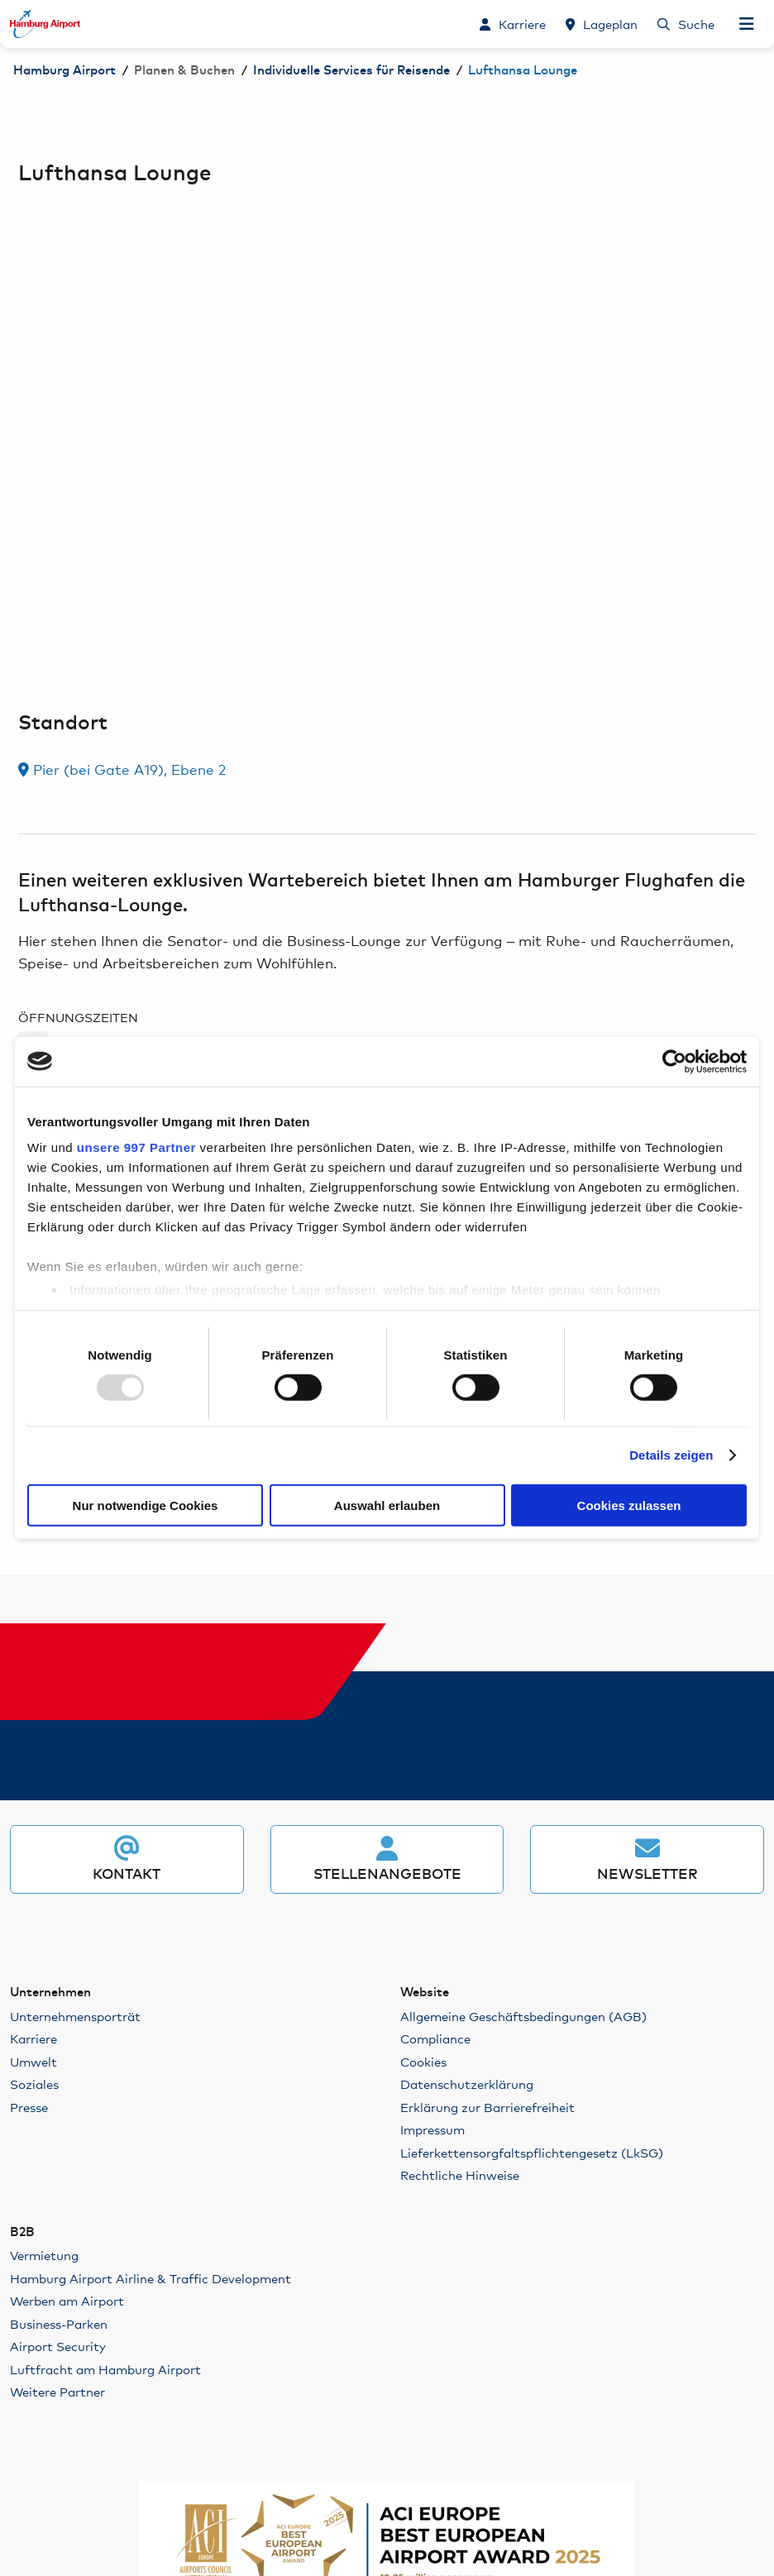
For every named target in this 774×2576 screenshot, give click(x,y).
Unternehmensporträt (75, 2016)
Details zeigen (671, 1455)
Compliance (435, 2038)
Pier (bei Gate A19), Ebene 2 (122, 768)
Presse (29, 2107)
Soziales (34, 2083)
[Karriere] (513, 24)
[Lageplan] (601, 24)
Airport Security (58, 2346)
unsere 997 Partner (136, 1147)
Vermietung (44, 2255)
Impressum (432, 2129)
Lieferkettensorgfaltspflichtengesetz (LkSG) (531, 2152)
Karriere (33, 2038)
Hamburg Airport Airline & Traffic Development (150, 2278)
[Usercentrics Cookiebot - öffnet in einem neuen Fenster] (674, 1061)
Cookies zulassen (629, 1505)
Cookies (423, 2061)
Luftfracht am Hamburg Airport (105, 2369)
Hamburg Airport (64, 71)
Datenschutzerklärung (466, 2083)
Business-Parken (59, 2323)
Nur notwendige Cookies (145, 1505)
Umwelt (33, 2061)
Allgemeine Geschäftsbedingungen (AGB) (523, 2016)
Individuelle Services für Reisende (351, 71)
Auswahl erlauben (387, 1505)
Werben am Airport (67, 2300)
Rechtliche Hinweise (459, 2174)
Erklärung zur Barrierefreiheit (487, 2107)
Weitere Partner (57, 2391)
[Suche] (685, 24)
